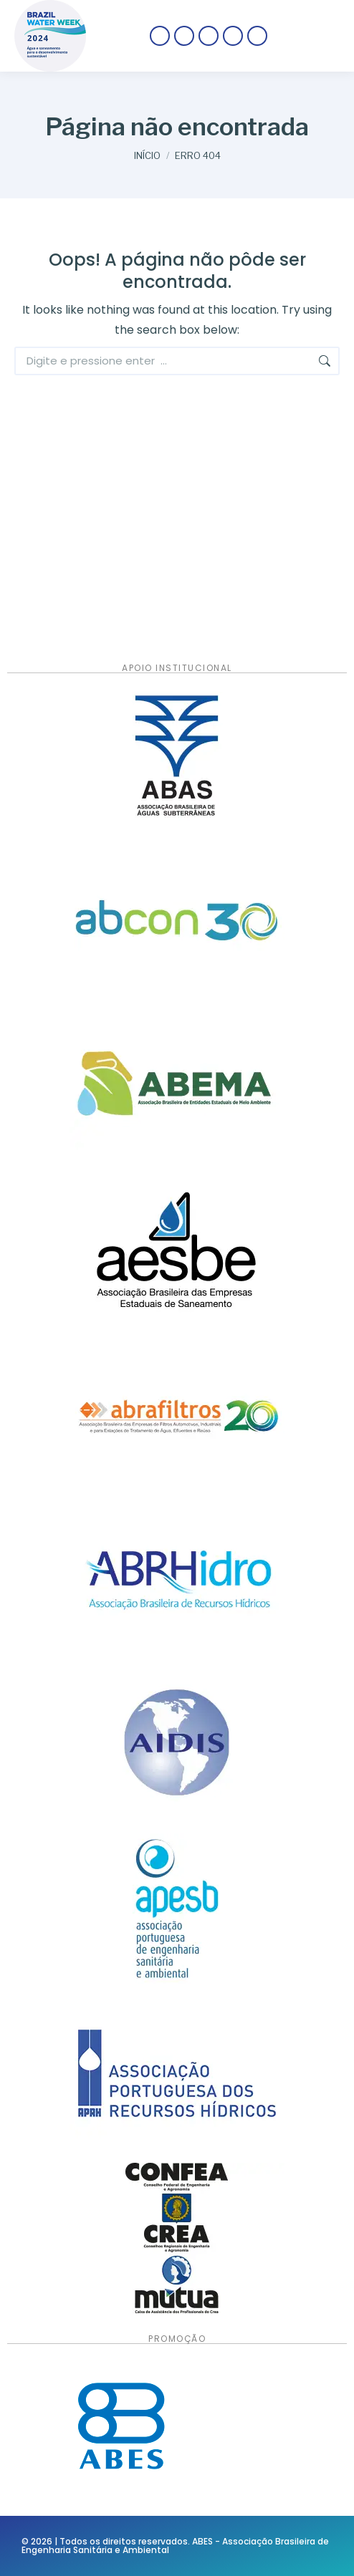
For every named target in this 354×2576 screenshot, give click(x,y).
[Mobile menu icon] (311, 36)
